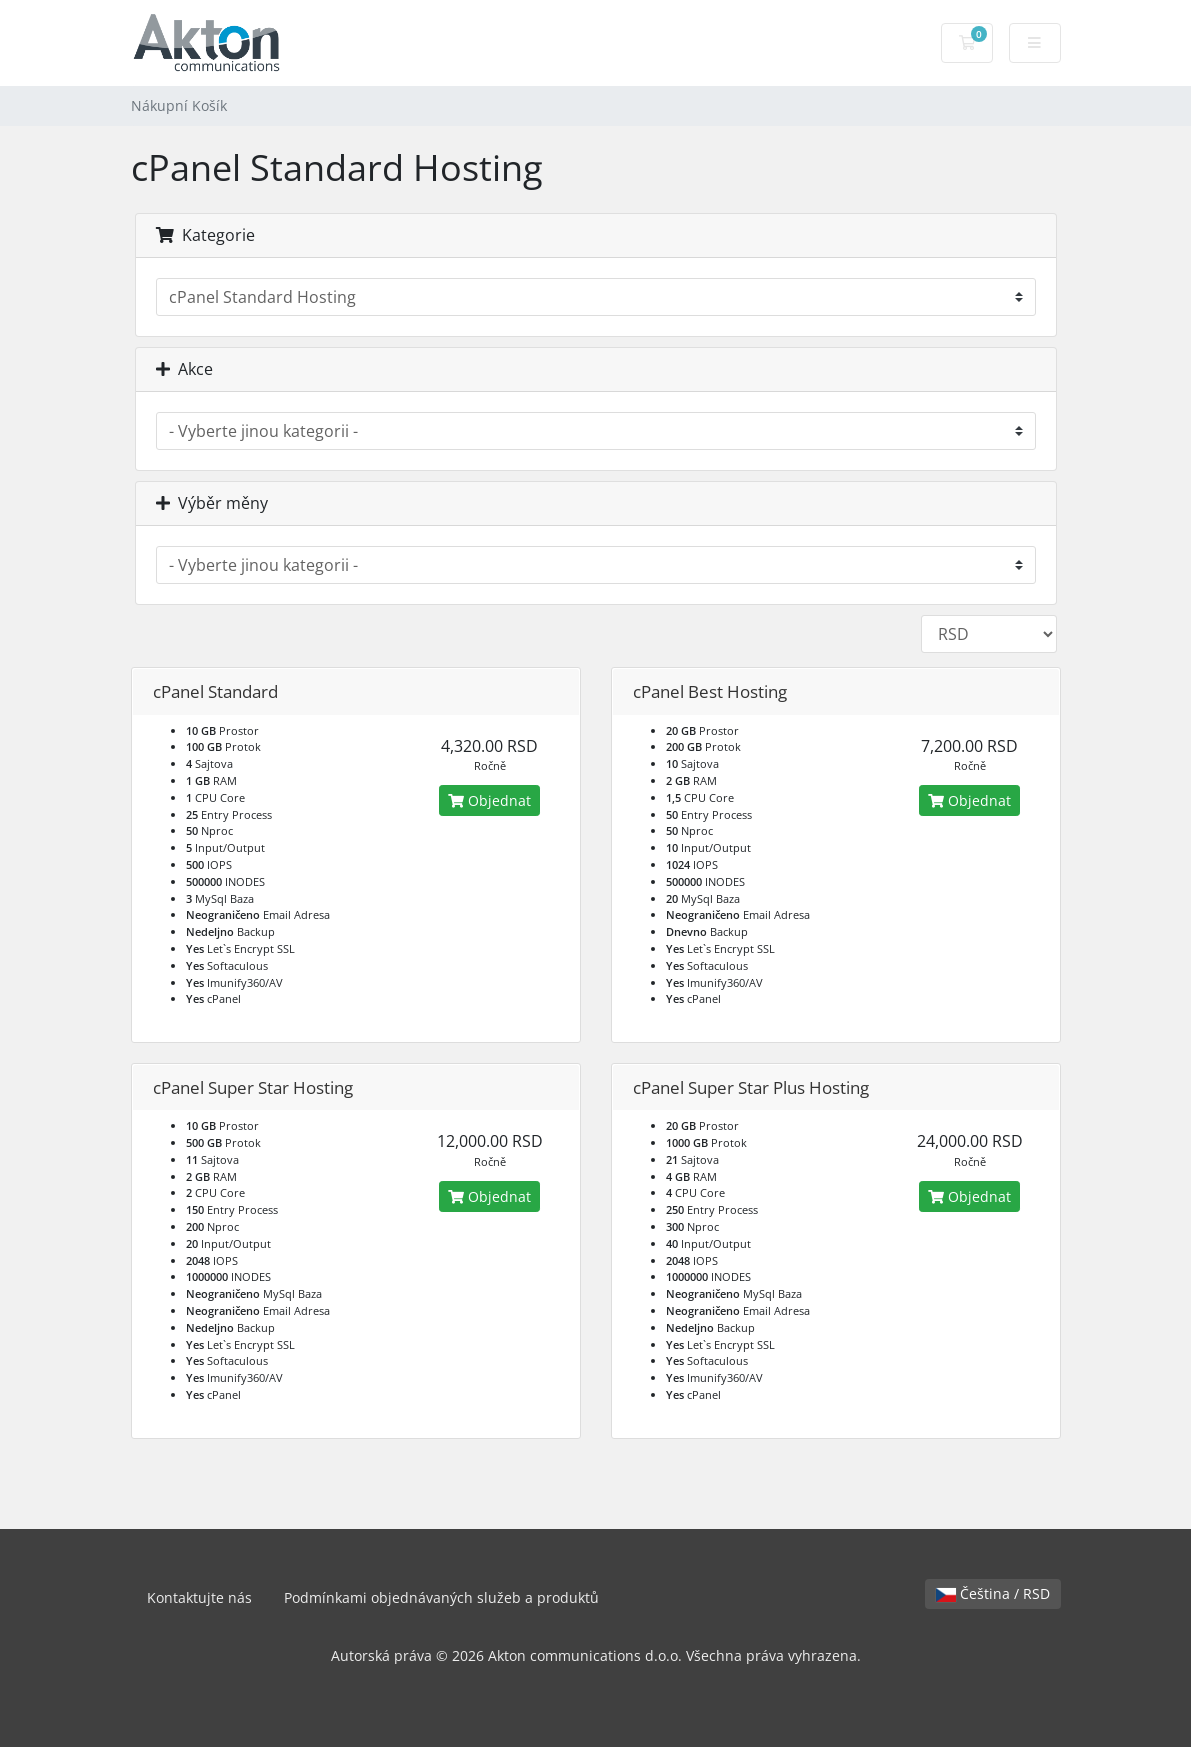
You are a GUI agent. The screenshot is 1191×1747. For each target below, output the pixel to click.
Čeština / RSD (993, 1593)
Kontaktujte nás (199, 1597)
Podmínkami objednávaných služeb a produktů (441, 1597)
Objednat (489, 800)
